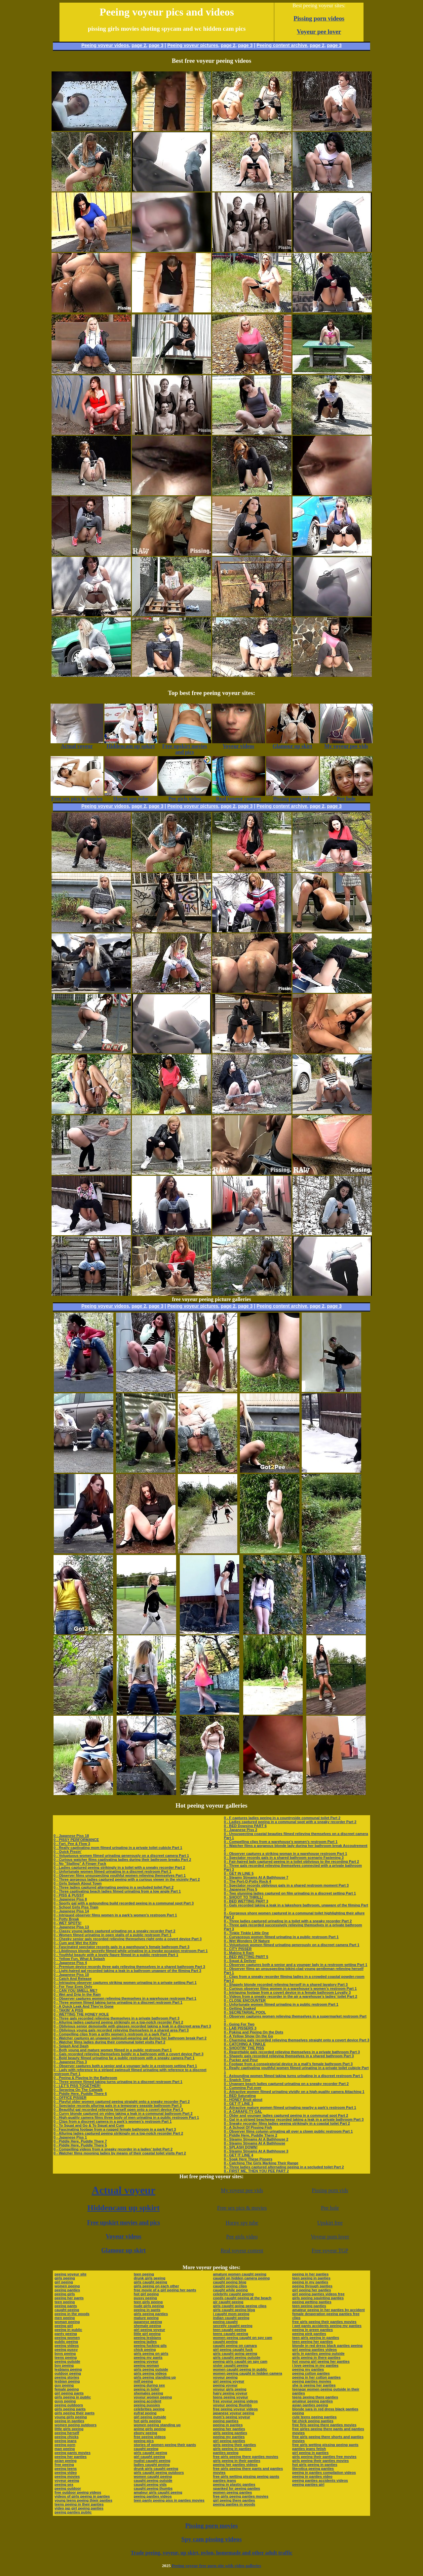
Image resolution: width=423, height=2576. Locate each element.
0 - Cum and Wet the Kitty (75, 1943)
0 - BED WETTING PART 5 (246, 1957)
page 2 (139, 45)
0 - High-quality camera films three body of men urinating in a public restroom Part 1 (126, 2117)
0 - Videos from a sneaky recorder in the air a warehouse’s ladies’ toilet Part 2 (290, 1996)
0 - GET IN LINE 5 (238, 1873)
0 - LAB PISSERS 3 (240, 2028)
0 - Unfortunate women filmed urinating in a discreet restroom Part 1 (112, 1871)
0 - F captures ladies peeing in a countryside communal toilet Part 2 (282, 1818)
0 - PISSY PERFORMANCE (76, 1840)
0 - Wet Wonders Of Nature (247, 1941)
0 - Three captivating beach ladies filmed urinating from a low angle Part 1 (117, 1891)
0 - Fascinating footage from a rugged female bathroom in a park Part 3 (115, 2129)
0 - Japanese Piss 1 (70, 2137)
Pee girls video (242, 2236)
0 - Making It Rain (238, 1953)
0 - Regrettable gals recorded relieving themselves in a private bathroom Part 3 (292, 2052)
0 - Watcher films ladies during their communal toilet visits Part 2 (109, 2042)
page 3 (156, 45)
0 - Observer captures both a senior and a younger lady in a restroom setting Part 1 (125, 2066)
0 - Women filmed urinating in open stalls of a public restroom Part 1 (113, 1935)
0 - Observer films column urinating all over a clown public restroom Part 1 (288, 2131)
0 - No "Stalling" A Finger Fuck (80, 1863)
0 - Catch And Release (73, 1979)
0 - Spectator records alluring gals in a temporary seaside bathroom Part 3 (118, 2105)
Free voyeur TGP (330, 2250)
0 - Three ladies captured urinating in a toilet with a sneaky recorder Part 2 (288, 1921)
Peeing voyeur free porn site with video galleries (216, 2565)
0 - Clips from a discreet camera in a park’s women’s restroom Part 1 (113, 2121)
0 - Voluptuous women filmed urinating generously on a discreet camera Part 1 (121, 1856)
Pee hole (330, 2208)
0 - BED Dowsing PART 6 (245, 1826)
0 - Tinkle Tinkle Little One (246, 1933)
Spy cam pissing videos (211, 2539)
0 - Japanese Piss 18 (71, 1836)
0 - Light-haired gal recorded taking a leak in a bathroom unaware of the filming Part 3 (127, 1971)
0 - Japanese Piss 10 (71, 1975)
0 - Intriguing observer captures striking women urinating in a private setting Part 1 (125, 1982)
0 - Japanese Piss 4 (70, 1963)
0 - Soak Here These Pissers (248, 2159)
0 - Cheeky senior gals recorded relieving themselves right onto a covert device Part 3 (128, 1939)
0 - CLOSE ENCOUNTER (245, 2000)
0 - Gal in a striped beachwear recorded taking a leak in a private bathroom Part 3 (294, 2119)
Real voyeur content (242, 2250)
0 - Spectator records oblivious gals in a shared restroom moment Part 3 (286, 1885)
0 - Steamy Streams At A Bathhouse (254, 2143)
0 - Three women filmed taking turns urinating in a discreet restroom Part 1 (118, 2002)
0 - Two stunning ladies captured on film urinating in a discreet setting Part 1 (290, 1893)
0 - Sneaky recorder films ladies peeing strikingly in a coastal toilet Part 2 (287, 2123)
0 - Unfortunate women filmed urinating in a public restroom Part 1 (281, 2004)
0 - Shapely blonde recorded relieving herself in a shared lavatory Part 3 (286, 1984)
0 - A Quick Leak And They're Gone (84, 2006)
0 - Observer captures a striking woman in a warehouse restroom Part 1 (285, 1854)
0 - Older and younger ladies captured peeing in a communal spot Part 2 (286, 2115)
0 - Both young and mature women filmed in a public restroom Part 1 (113, 2050)
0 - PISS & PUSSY (69, 1895)
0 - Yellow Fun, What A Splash (79, 1959)
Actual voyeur (123, 2190)
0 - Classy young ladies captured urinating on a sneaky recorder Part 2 (114, 1931)
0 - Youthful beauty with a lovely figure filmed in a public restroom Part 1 (116, 1955)
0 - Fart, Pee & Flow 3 (72, 1844)
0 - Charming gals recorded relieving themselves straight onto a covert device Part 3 (296, 2040)
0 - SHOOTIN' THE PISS (244, 2048)
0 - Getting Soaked (240, 2008)
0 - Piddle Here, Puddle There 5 (80, 2145)
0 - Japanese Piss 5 (240, 1889)
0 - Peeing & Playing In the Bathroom (85, 2078)
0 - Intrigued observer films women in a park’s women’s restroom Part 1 (115, 1915)
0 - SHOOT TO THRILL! (243, 1897)
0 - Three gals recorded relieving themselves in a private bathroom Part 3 (116, 2018)
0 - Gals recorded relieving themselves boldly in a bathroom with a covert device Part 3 (129, 2054)
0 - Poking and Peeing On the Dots (253, 2032)
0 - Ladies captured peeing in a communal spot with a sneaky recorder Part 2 (290, 1822)
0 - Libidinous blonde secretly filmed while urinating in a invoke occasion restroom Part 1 (131, 1951)
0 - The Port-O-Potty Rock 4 (247, 1881)
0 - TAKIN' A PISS (68, 2010)
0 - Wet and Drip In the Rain (77, 1994)
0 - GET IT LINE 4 (238, 2155)
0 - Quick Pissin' (68, 1852)
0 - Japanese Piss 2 (240, 1830)
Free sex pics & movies (242, 2208)
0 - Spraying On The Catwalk (78, 2090)
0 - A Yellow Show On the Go (248, 2036)
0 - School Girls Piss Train (76, 1907)
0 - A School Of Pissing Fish (248, 2127)
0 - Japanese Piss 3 (70, 2062)
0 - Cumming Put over (242, 2088)
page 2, (318, 45)
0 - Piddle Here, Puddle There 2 (250, 2135)
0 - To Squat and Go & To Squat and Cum (89, 2125)
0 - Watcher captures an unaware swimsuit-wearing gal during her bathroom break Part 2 (130, 2038)
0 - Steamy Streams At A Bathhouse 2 (256, 2139)
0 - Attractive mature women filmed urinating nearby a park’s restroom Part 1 (290, 2107)
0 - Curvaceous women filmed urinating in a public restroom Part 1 (281, 1937)
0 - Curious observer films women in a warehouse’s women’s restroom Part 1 (290, 1988)
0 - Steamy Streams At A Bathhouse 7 (256, 1877)
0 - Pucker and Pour (241, 2060)
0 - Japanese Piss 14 (71, 1911)
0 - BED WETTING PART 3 (246, 1901)
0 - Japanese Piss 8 (70, 1899)
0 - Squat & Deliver (240, 1961)
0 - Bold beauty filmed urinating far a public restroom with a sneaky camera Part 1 (124, 2058)
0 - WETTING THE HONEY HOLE (81, 2014)
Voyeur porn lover (330, 2236)
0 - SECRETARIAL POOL (245, 2012)
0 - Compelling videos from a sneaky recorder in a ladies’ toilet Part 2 (113, 2149)
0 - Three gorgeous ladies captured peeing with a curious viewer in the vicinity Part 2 (127, 1879)
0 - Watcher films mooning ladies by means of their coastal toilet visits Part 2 (120, 2153)
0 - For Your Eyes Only (73, 1986)
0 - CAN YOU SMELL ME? (75, 1990)
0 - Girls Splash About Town (77, 1883)
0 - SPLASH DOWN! (240, 2147)
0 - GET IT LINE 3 (238, 2104)
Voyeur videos (123, 2236)
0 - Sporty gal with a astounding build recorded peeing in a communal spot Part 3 (124, 1903)
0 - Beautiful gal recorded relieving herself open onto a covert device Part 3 (118, 2109)
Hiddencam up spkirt (123, 2207)
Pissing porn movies (211, 2525)
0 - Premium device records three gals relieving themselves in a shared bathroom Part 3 (129, 1967)
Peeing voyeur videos (105, 45)
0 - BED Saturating (240, 2096)
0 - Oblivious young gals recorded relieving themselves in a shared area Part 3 (121, 2030)
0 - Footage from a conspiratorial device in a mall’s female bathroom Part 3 (288, 2064)
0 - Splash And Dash (71, 2046)
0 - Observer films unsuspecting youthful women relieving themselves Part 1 (120, 1875)
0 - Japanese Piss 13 (71, 1927)
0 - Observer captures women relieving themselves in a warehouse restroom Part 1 (125, 1998)
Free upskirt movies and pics (123, 2222)
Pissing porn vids (330, 2190)
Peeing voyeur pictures (192, 45)
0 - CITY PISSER (237, 1949)
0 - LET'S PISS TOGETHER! (77, 2086)
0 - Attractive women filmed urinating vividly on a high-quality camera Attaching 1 (294, 2092)
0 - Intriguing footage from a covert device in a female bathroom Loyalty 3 (287, 1992)
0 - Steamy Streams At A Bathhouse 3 (256, 2151)
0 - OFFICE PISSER (70, 2098)
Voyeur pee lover (319, 31)
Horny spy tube (242, 2223)
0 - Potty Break (66, 1919)
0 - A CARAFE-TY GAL (243, 2111)
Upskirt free (330, 2223)
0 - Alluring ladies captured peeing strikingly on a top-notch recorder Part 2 (118, 2022)
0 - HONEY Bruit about (243, 2100)
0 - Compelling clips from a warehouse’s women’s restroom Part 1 (280, 1842)
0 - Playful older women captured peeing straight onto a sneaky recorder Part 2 (122, 2102)
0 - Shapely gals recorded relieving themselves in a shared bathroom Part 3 (289, 2056)
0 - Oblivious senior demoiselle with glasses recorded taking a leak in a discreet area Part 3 (132, 2026)
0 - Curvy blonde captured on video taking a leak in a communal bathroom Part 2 (123, 2113)
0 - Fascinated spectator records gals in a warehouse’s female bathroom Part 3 (121, 1947)
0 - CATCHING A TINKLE (244, 2044)
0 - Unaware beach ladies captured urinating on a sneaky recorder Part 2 (286, 2084)
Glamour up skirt (123, 2250)
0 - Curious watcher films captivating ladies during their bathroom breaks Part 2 (122, 1859)
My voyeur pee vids (242, 2190)
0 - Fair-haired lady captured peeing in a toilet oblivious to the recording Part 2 (291, 1861)
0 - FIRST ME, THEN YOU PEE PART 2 (256, 2171)
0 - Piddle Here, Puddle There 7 (80, 2141)
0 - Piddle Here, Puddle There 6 (80, 2094)
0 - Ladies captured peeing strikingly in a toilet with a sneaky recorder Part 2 (119, 1867)
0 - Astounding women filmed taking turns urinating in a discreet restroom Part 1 (293, 2076)
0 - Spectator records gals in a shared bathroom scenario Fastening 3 (284, 1858)
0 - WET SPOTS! (67, 1923)
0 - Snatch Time (237, 2080)
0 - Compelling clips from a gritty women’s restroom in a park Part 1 (112, 2034)
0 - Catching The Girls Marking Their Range (261, 2163)
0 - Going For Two (239, 2024)
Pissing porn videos (318, 18)
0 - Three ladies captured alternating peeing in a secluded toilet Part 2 (113, 1887)
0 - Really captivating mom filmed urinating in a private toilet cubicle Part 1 (118, 1848)
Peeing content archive (281, 45)
